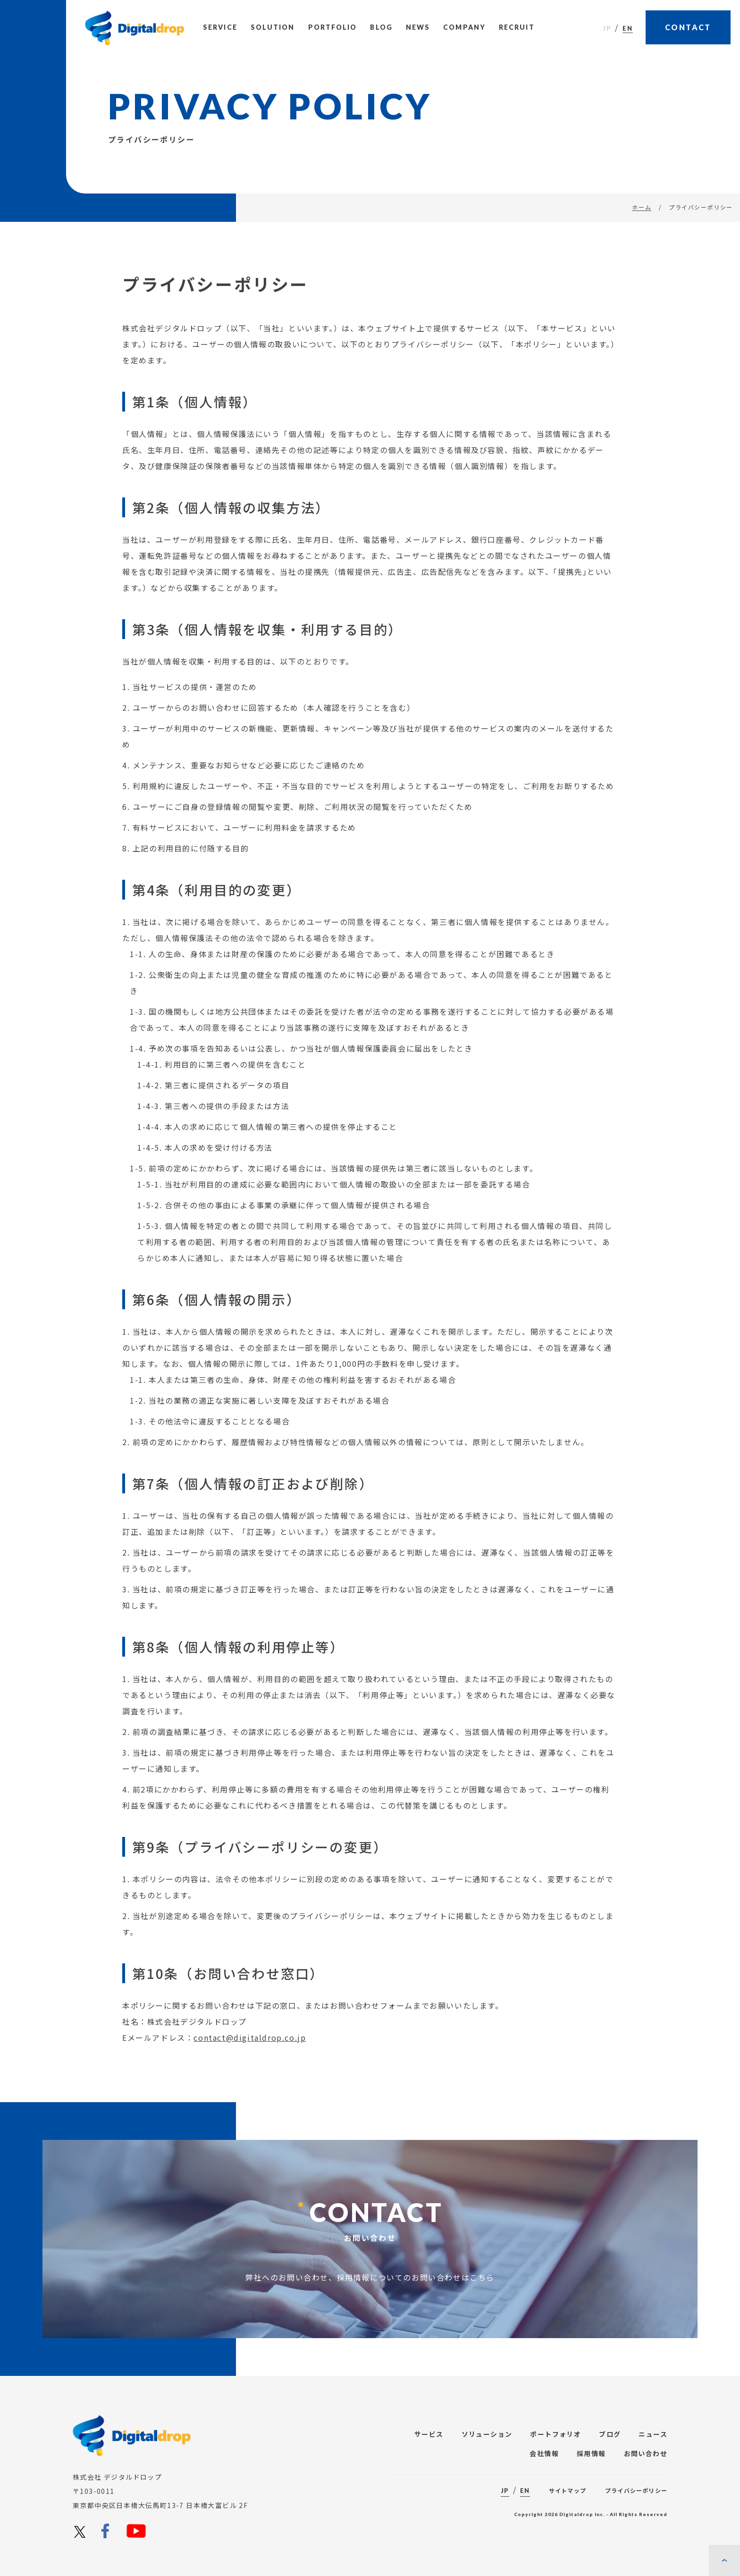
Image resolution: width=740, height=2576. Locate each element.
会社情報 (544, 2453)
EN (627, 28)
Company (464, 27)
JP (607, 28)
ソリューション (487, 2434)
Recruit (517, 27)
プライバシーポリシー (636, 2490)
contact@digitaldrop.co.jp (249, 2060)
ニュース (653, 2434)
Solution (273, 27)
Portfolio (332, 27)
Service (220, 27)
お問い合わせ (645, 2453)
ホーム (641, 207)
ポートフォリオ (555, 2434)
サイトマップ (567, 2490)
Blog (381, 27)
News (418, 27)
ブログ (610, 2434)
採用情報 (591, 2453)
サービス (429, 2434)
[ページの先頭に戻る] (724, 2560)
